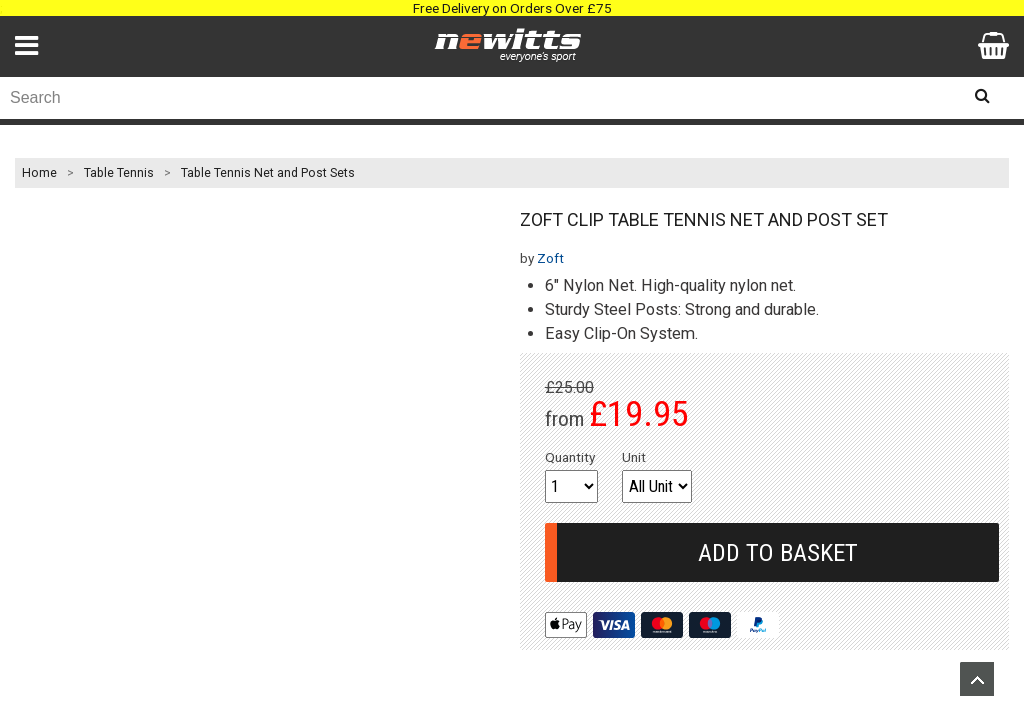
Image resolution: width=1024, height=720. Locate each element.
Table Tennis (119, 173)
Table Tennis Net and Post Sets (268, 173)
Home (39, 173)
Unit (634, 457)
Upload (977, 679)
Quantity (570, 457)
